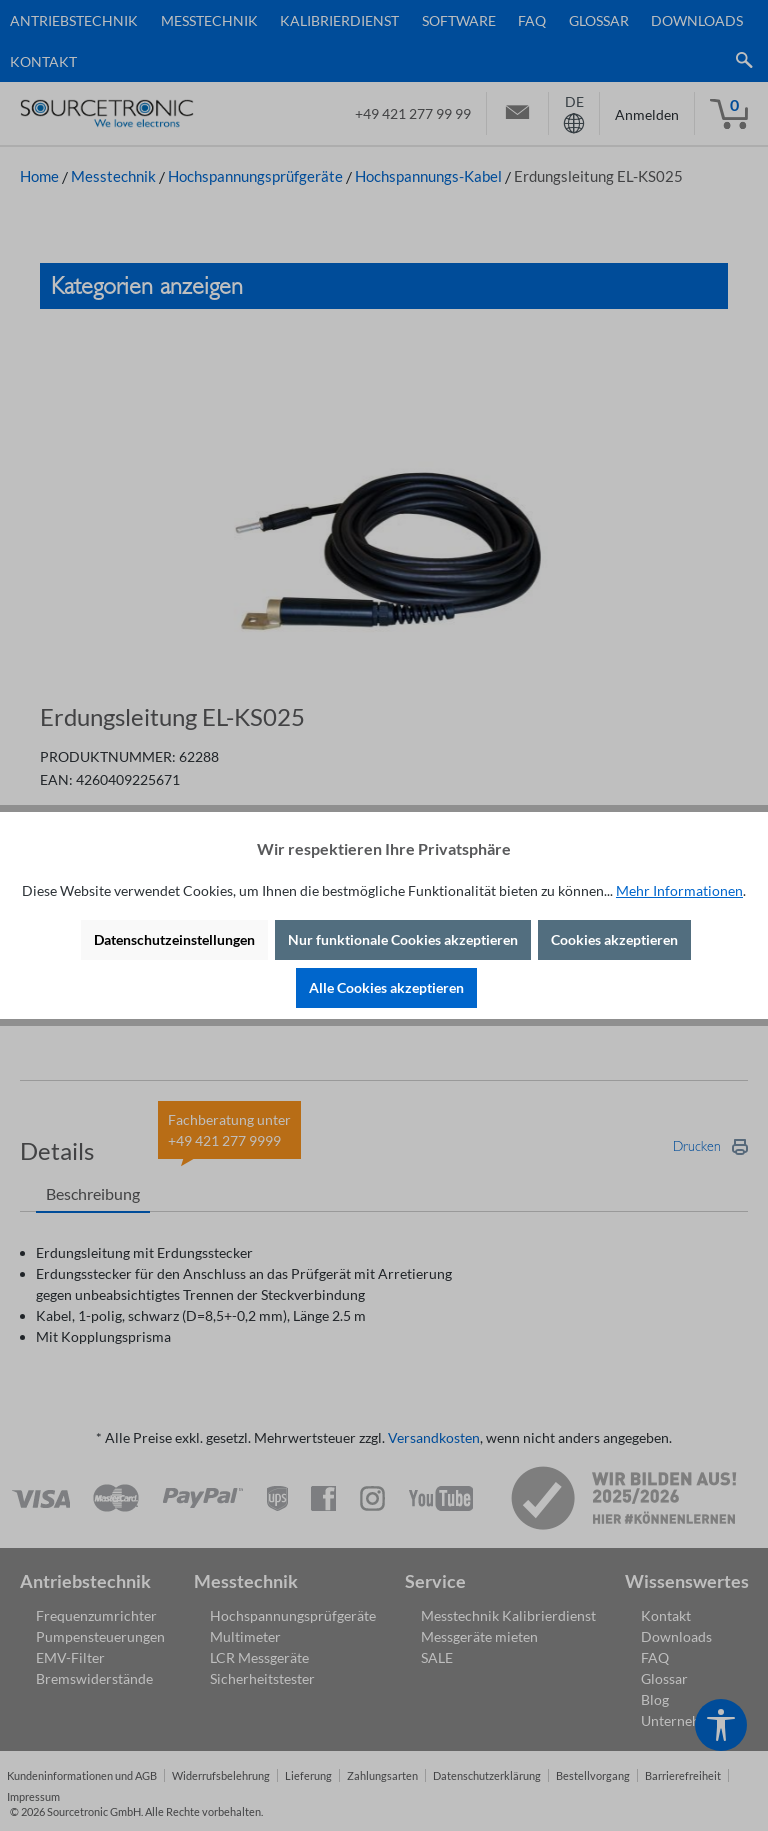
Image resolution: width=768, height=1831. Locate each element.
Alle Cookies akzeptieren (386, 987)
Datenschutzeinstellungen (174, 939)
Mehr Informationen (679, 890)
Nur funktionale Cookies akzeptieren (403, 939)
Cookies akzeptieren (614, 939)
